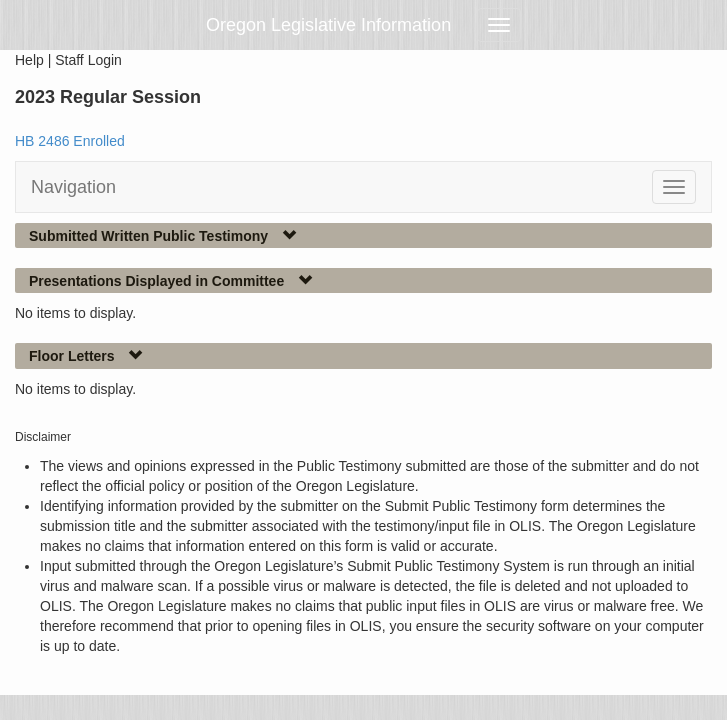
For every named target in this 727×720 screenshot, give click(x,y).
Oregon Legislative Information (328, 25)
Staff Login (88, 60)
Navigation (73, 187)
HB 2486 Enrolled (70, 141)
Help (29, 60)
